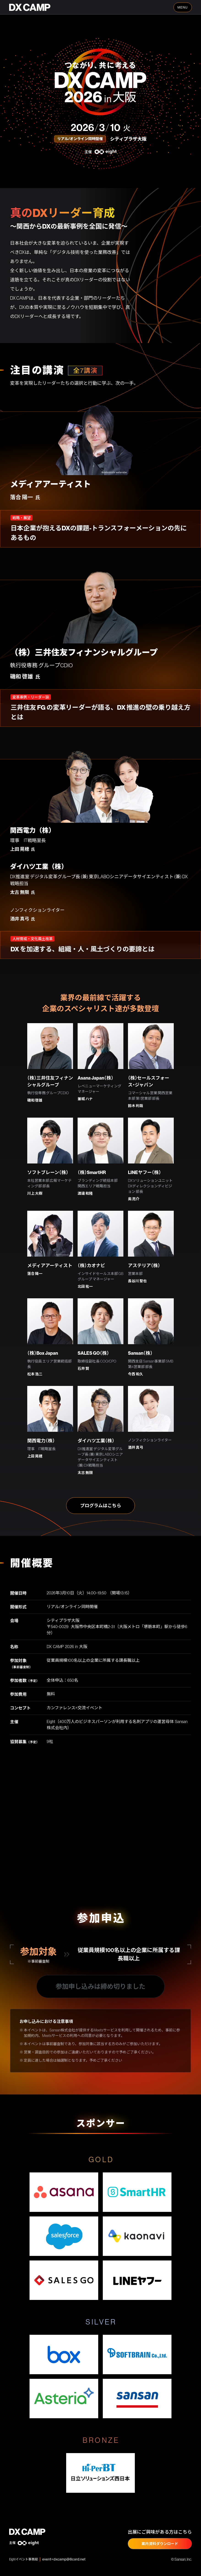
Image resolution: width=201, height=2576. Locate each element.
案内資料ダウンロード (159, 2543)
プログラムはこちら (100, 1505)
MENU (182, 7)
